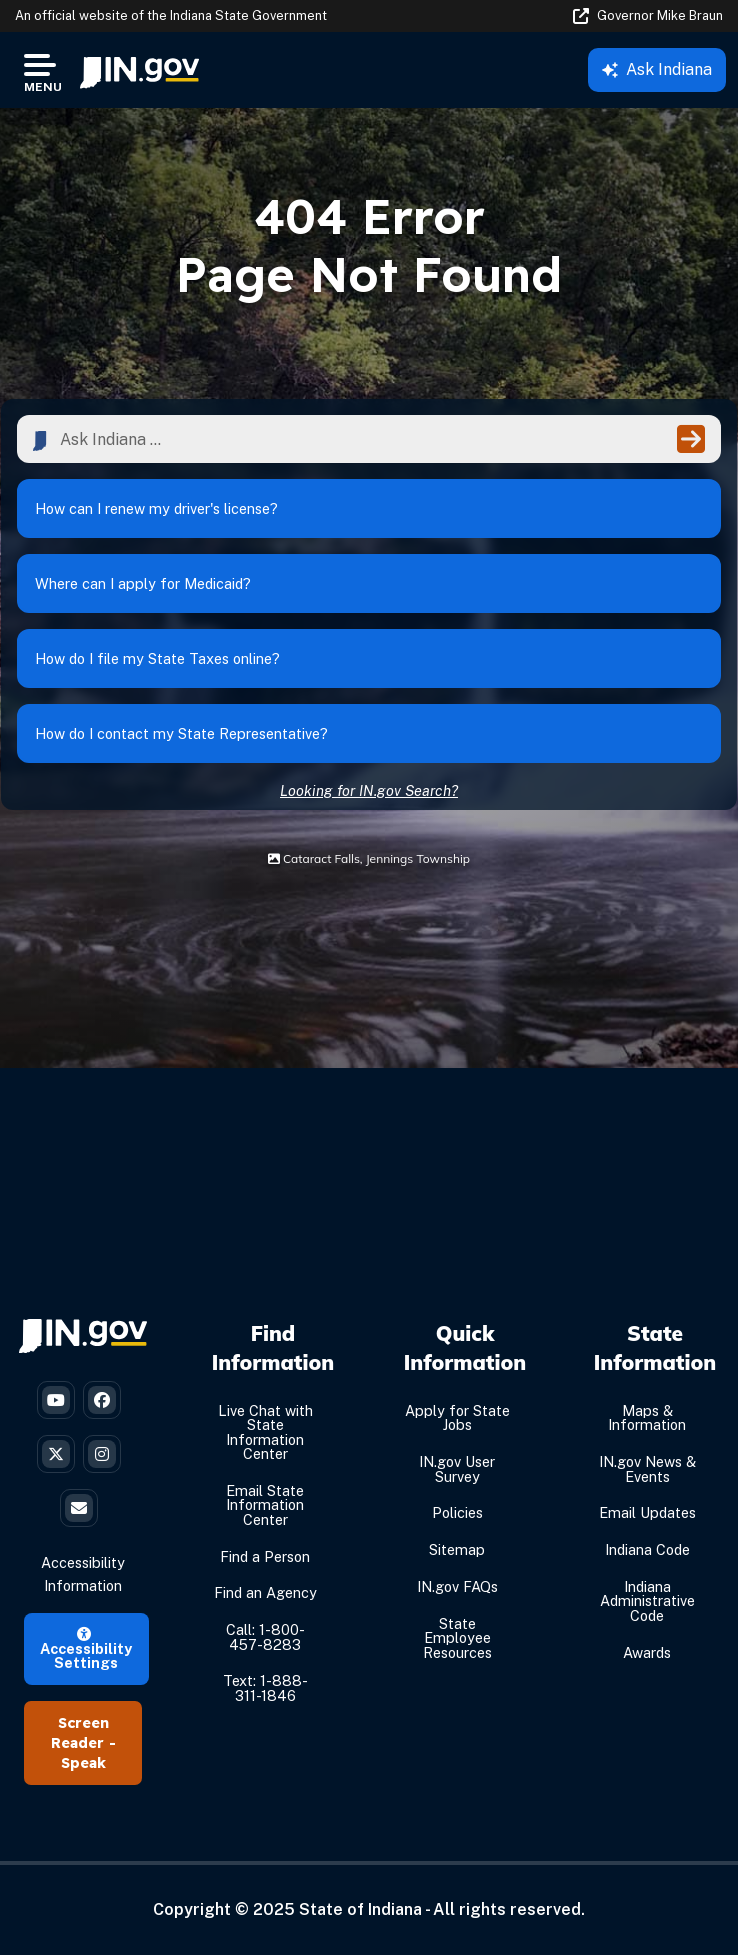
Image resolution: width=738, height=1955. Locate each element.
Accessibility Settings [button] (86, 1650)
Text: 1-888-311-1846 (265, 1688)
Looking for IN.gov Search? (369, 790)
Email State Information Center (265, 1505)
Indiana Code (647, 1549)
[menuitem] (139, 70)
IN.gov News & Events (647, 1468)
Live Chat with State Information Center (265, 1432)
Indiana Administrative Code (647, 1601)
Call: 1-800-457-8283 (265, 1636)
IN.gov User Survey (457, 1468)
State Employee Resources (457, 1638)
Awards (647, 1652)
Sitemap (457, 1549)
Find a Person (265, 1556)
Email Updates (647, 1513)
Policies (457, 1513)
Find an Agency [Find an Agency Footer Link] (265, 1593)
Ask (657, 69)
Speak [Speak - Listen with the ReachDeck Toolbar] (83, 1763)
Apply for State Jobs (457, 1417)
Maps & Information (647, 1417)
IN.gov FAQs (457, 1586)
